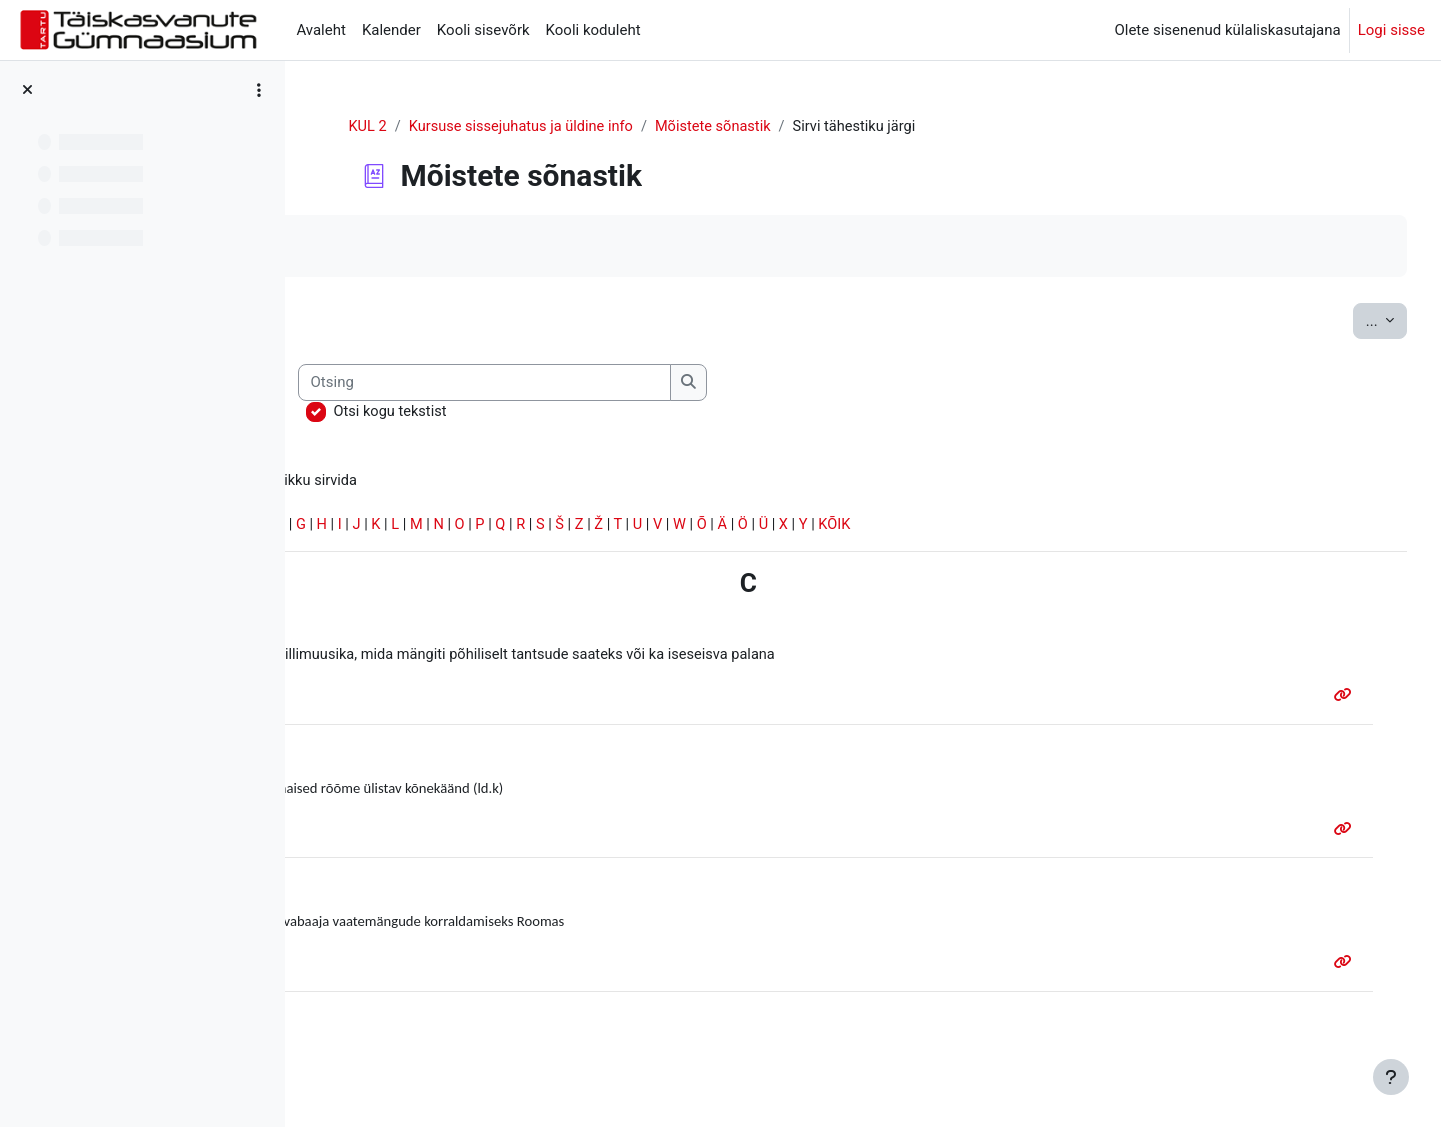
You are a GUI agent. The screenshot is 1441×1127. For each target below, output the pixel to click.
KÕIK (1091, 527)
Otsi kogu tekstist (626, 412)
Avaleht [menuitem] (321, 30)
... (1349, 319)
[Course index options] (259, 90)
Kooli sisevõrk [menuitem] (483, 30)
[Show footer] (1391, 1077)
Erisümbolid (363, 527)
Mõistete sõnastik (821, 127)
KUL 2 (466, 127)
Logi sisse (1391, 30)
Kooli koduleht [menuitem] (593, 30)
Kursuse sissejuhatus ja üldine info (624, 127)
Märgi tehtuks (389, 246)
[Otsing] (720, 383)
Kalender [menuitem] (391, 30)
